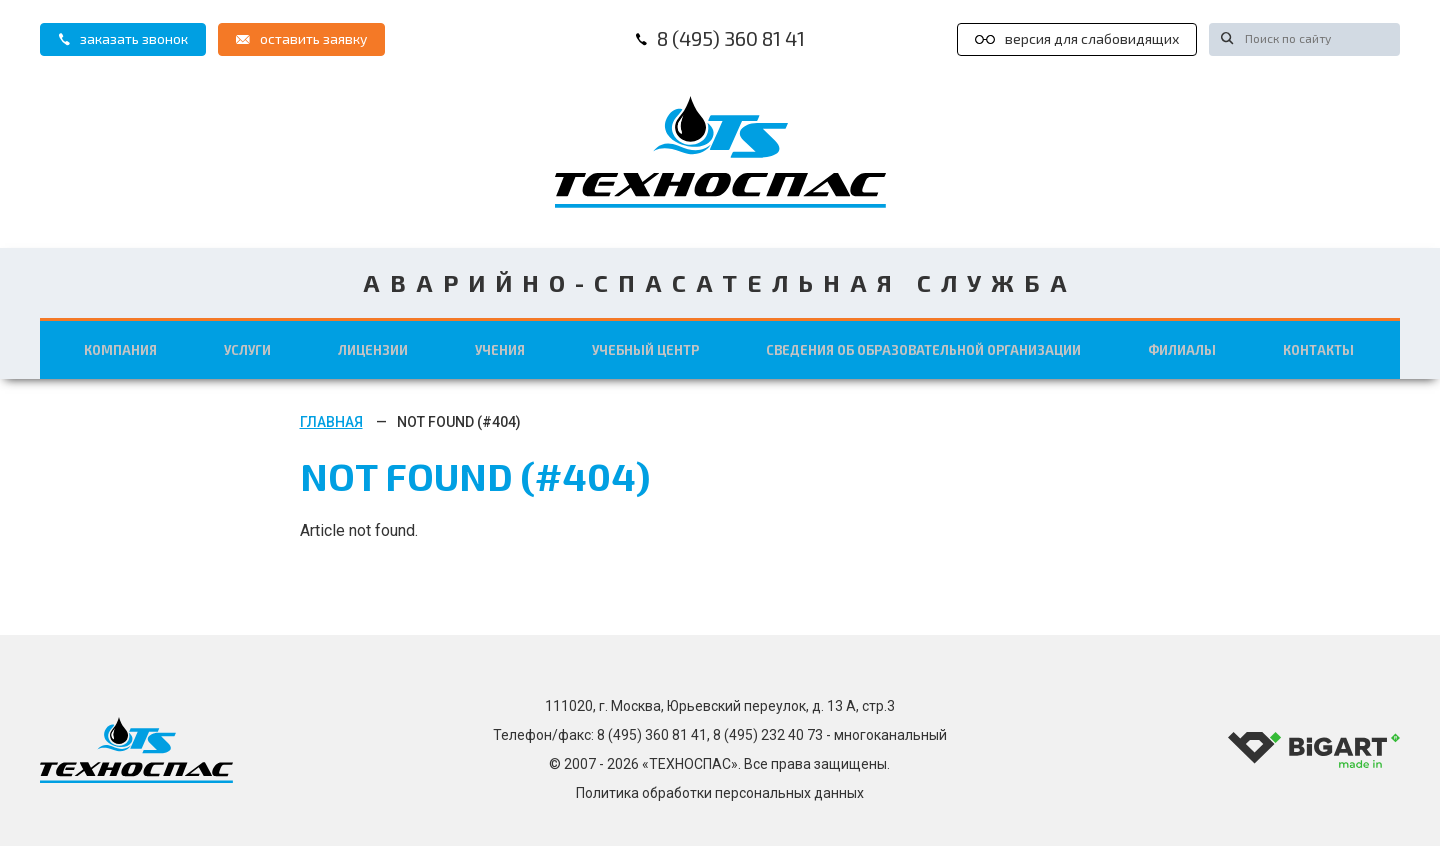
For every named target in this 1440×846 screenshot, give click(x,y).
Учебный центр (652, 349)
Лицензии (379, 349)
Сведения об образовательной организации (925, 349)
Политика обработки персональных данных (720, 793)
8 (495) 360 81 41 (720, 38)
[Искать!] (1224, 37)
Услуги (252, 349)
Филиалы (1180, 349)
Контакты (1316, 349)
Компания (124, 349)
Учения (506, 349)
